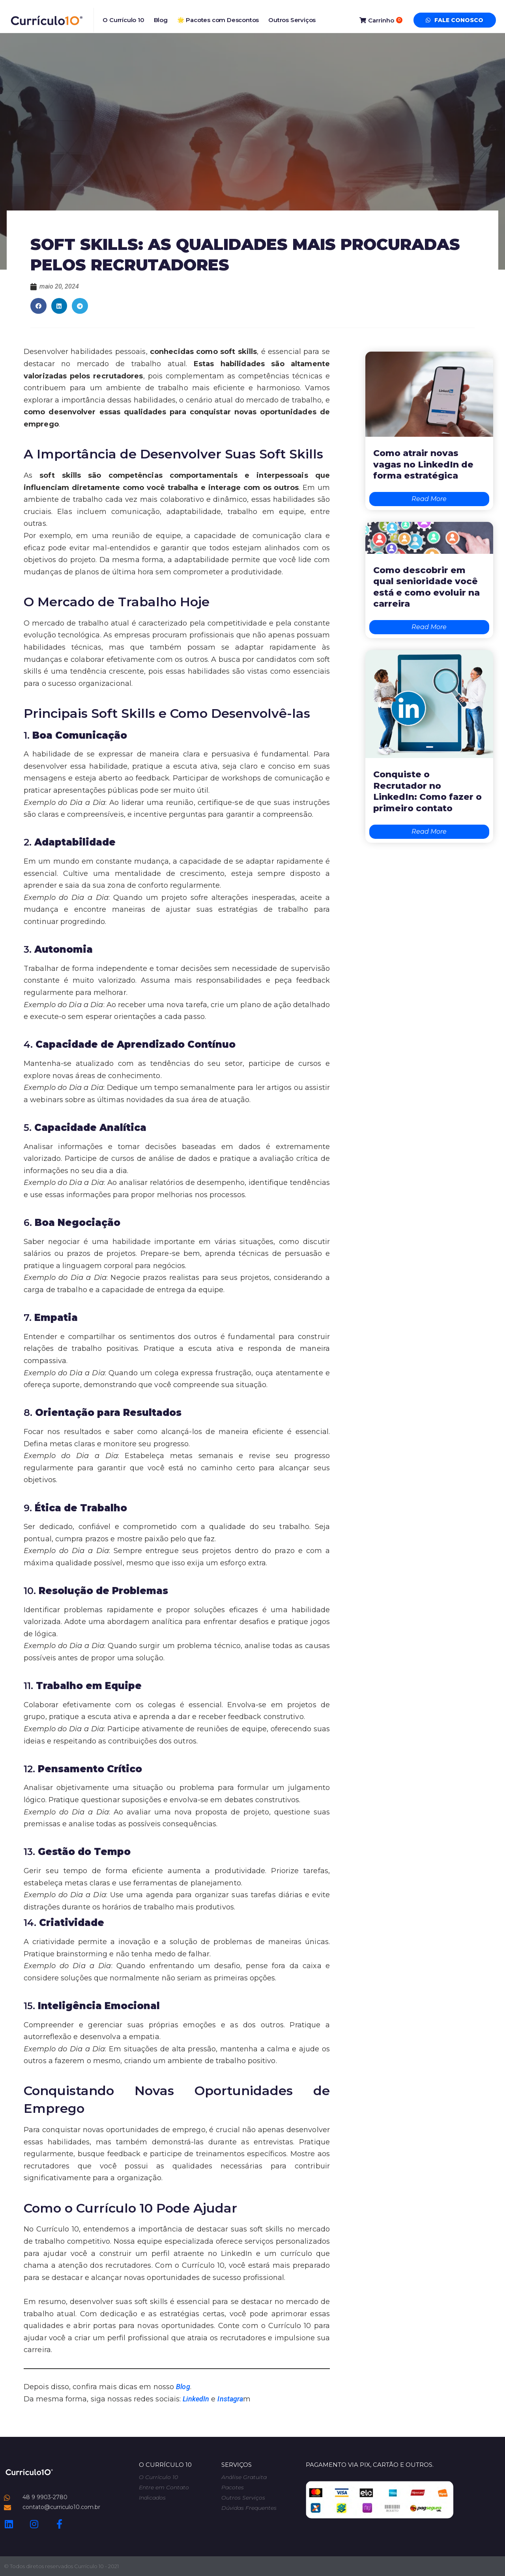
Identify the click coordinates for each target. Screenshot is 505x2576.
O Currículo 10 (123, 20)
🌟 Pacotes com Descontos (218, 20)
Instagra (230, 2399)
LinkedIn (196, 2399)
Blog (161, 20)
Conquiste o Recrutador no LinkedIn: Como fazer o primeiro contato (427, 791)
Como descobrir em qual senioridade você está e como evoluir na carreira (426, 587)
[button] (38, 306)
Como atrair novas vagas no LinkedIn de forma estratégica (423, 464)
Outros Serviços (292, 20)
